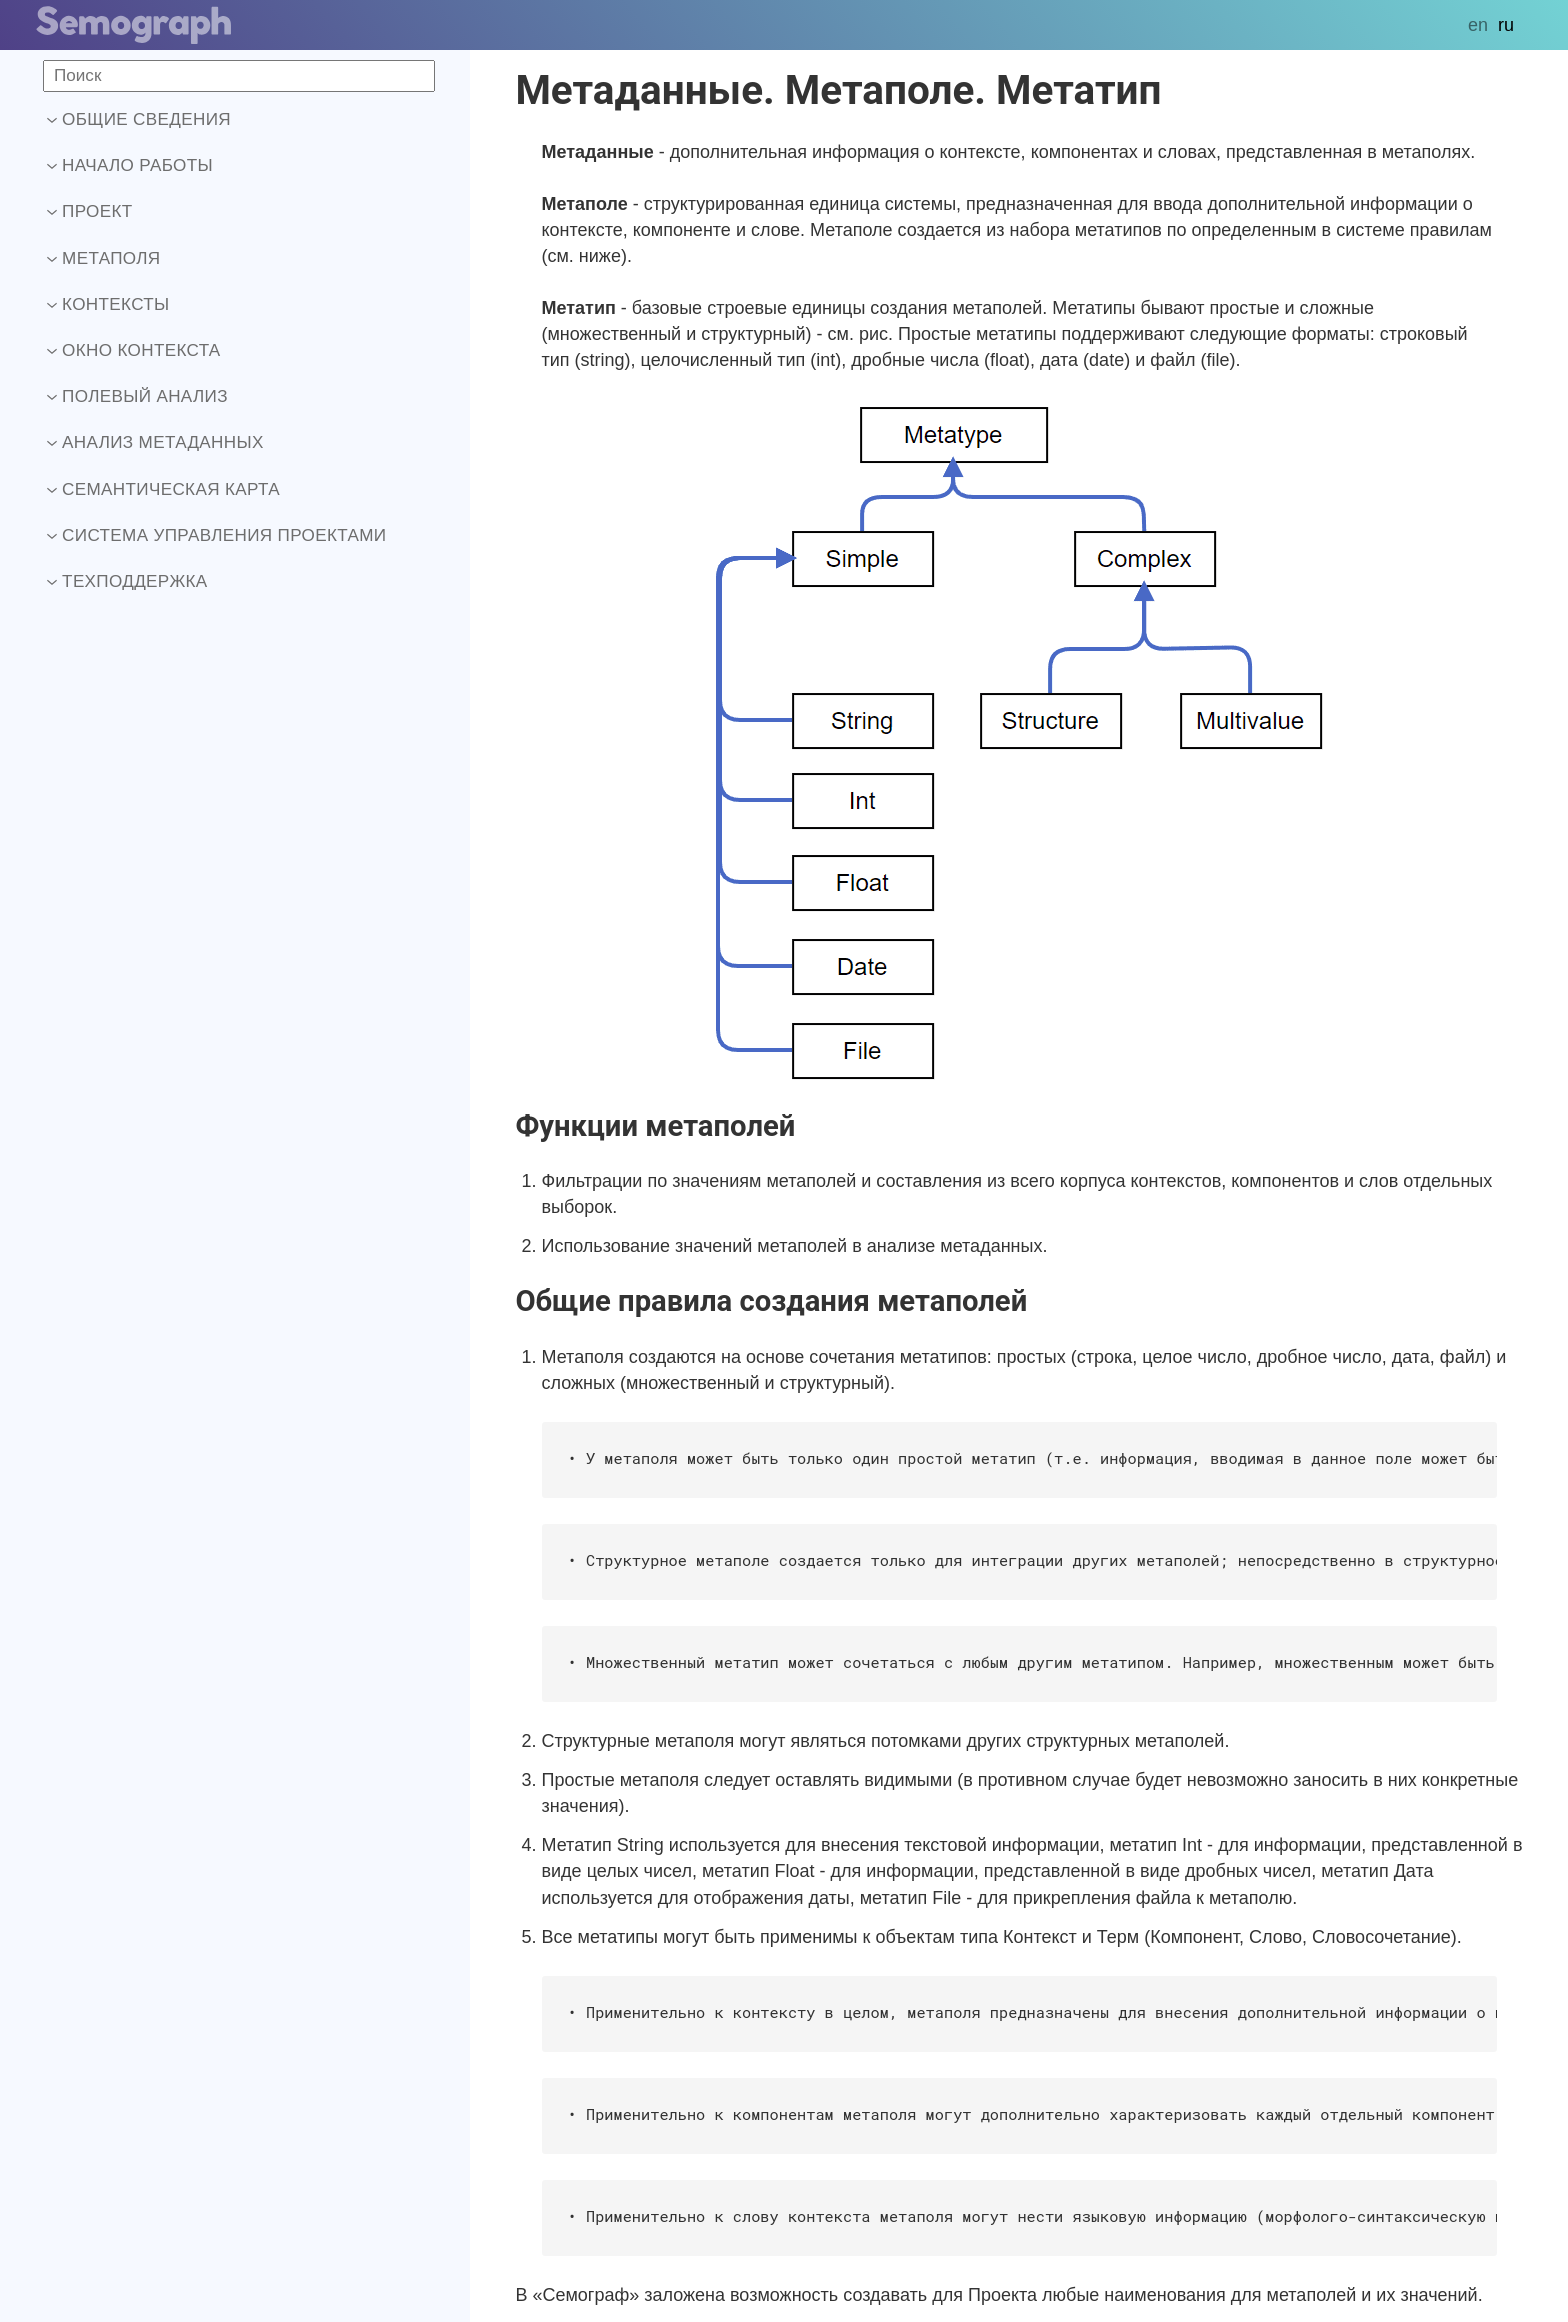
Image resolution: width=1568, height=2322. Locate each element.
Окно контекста (134, 350)
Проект (90, 211)
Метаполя (104, 258)
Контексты (108, 304)
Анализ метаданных (155, 442)
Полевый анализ (137, 396)
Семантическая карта (163, 489)
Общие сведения (139, 119)
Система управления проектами (216, 535)
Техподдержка (127, 581)
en (1478, 25)
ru (1506, 25)
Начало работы (130, 165)
